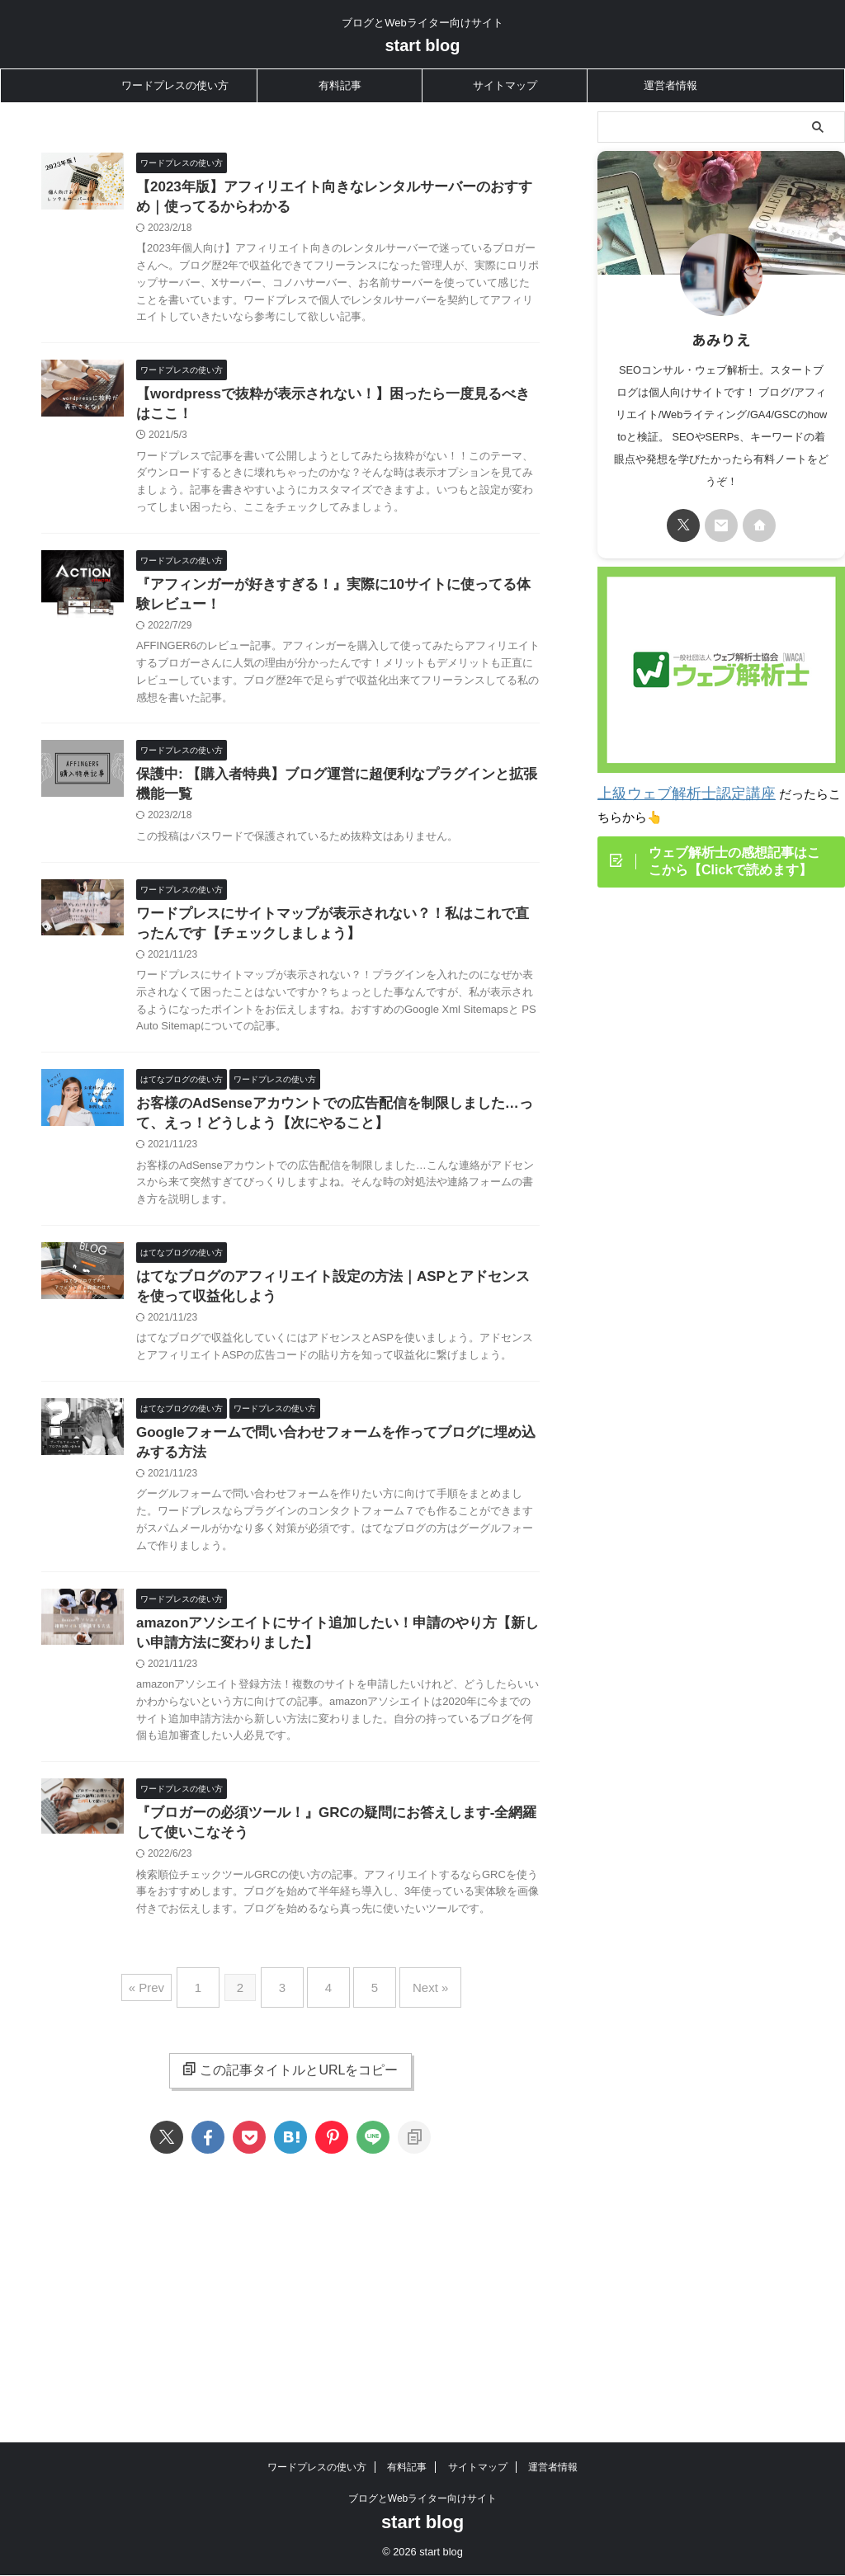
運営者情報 (670, 85)
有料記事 (340, 85)
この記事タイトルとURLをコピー (290, 2243)
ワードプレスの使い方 (175, 85)
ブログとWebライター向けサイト (422, 2449)
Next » (414, 2168)
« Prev (167, 2168)
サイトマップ (505, 85)
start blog (422, 45)
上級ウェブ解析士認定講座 (671, 792)
